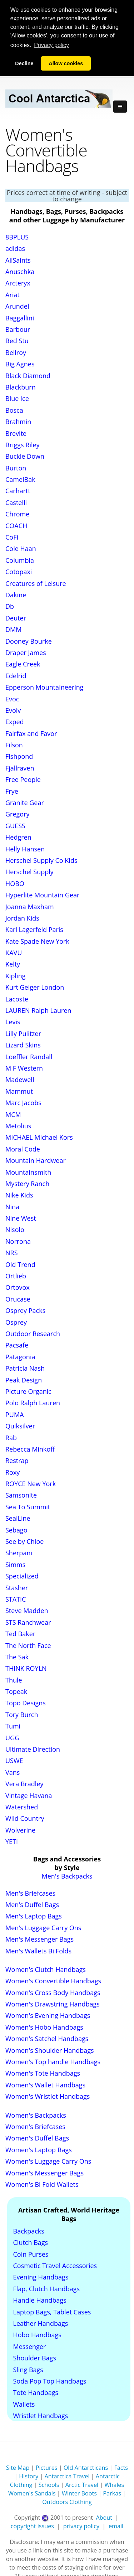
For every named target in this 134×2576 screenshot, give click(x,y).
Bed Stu (17, 340)
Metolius (18, 1126)
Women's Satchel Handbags (46, 2038)
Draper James (25, 652)
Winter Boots (79, 2493)
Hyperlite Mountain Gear (42, 895)
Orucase (17, 1298)
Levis (12, 1021)
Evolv (13, 710)
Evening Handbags (41, 2277)
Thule (13, 1679)
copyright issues (32, 2526)
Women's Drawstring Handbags (52, 2004)
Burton (15, 467)
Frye (11, 791)
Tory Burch (21, 1714)
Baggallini (19, 317)
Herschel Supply (29, 871)
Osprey (16, 1322)
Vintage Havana (28, 1795)
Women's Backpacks (35, 2115)
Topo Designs (25, 1703)
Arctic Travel (81, 2485)
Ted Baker (20, 1633)
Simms (15, 1564)
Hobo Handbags (37, 2334)
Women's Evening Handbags (47, 2015)
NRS (11, 1252)
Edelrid (15, 675)
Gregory (17, 814)
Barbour (17, 329)
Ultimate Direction (32, 1749)
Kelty (12, 964)
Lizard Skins (23, 1045)
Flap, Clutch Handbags (46, 2288)
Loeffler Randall (28, 1056)
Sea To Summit (27, 1506)
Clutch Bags (30, 2242)
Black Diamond (27, 375)
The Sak (17, 1657)
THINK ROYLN (26, 1668)
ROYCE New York (30, 1483)
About (104, 2517)
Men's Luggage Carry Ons (43, 1927)
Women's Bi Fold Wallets (41, 2184)
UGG (12, 1737)
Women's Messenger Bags (44, 2172)
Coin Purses (31, 2254)
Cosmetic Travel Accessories (55, 2265)
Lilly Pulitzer (23, 1033)
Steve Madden (26, 1610)
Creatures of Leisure (35, 583)
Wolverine (20, 1829)
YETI (11, 1841)
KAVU (13, 952)
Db (9, 606)
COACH (16, 525)
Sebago (16, 1529)
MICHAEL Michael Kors (39, 1137)
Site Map (18, 2468)
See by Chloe (24, 1541)
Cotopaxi (18, 571)
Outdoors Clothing (67, 2502)
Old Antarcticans (86, 2468)
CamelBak (20, 479)
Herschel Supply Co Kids (41, 860)
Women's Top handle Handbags (52, 2061)
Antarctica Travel (67, 2476)
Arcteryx (17, 283)
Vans (12, 1772)
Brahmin (18, 421)
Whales (114, 2485)
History (28, 2476)
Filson (14, 745)
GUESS (15, 825)
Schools (49, 2485)
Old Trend (20, 1264)
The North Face (28, 1645)
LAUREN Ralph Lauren (38, 1010)
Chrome (17, 514)
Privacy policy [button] (51, 45)
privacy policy (81, 2526)
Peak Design (23, 1379)
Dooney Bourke (28, 641)
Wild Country (24, 1818)
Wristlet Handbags (40, 2415)
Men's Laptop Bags (33, 1916)
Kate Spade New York (37, 941)
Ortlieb (15, 1276)
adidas (15, 248)
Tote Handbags (36, 2392)
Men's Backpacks (67, 1875)
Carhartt (17, 490)
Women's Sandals (32, 2493)
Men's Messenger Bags (39, 1939)
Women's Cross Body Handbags (52, 1992)
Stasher (16, 1587)
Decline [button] (24, 63)
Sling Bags (28, 2369)
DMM (13, 629)
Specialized (22, 1576)
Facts (121, 2468)
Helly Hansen (25, 848)
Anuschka (19, 271)
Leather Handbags (40, 2323)
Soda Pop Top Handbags (49, 2381)
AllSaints (18, 260)
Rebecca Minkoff (30, 1448)
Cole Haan (20, 548)
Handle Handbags (39, 2300)
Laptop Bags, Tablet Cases (52, 2311)
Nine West (20, 1218)
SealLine (17, 1518)
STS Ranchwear (28, 1622)
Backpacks (28, 2230)
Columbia (19, 560)
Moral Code (22, 1148)
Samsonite (21, 1495)
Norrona (18, 1241)
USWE (14, 1760)
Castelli (16, 502)
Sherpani (18, 1553)
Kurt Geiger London (34, 987)
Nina (12, 1206)
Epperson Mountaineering (44, 687)
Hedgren (18, 837)
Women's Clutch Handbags (45, 1969)
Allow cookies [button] (66, 63)
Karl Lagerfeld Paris (34, 929)
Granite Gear (24, 802)
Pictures (47, 2468)
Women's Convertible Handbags (53, 1981)
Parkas (112, 2493)
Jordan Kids (22, 918)
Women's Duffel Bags (37, 2138)
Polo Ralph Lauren (32, 1402)
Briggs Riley (22, 445)
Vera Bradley (24, 1783)
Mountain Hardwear (35, 1160)
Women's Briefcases (35, 2126)
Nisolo (14, 1229)
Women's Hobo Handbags (44, 2027)
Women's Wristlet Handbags (47, 2096)
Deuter (15, 617)
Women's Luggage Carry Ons (48, 2161)
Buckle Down (24, 456)
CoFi (11, 537)
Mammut (19, 1091)
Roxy (12, 1472)
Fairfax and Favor (31, 733)
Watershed (21, 1807)
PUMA (14, 1414)
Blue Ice (17, 398)
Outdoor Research (32, 1333)
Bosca (14, 410)
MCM (13, 1114)
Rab (11, 1437)
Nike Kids (19, 1195)
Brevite (15, 433)
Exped (14, 721)
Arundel (17, 306)
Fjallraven (19, 767)
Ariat (12, 294)
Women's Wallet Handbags (45, 2084)
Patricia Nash (25, 1368)
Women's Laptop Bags (38, 2149)
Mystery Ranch (27, 1183)
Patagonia (20, 1356)
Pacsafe (16, 1345)
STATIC (15, 1599)
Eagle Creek (22, 664)
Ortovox (17, 1287)
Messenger (29, 2346)
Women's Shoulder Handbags (49, 2050)
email (116, 2526)
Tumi (12, 1726)
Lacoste (16, 998)
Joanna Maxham (29, 906)
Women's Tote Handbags (42, 2073)
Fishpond (19, 756)
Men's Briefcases (30, 1893)
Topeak (16, 1691)
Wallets (24, 2404)
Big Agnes (20, 364)
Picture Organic (28, 1391)
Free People (23, 779)
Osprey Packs (25, 1310)
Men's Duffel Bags (32, 1904)
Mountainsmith (28, 1172)
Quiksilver (20, 1426)
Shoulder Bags (34, 2358)
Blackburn (20, 387)
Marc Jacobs (23, 1102)
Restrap (17, 1460)
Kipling (15, 975)
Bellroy (15, 352)
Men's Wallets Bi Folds (38, 1950)
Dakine (15, 595)
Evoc (12, 698)
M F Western (24, 1068)
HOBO (14, 883)
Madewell (19, 1079)
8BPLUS (17, 236)
